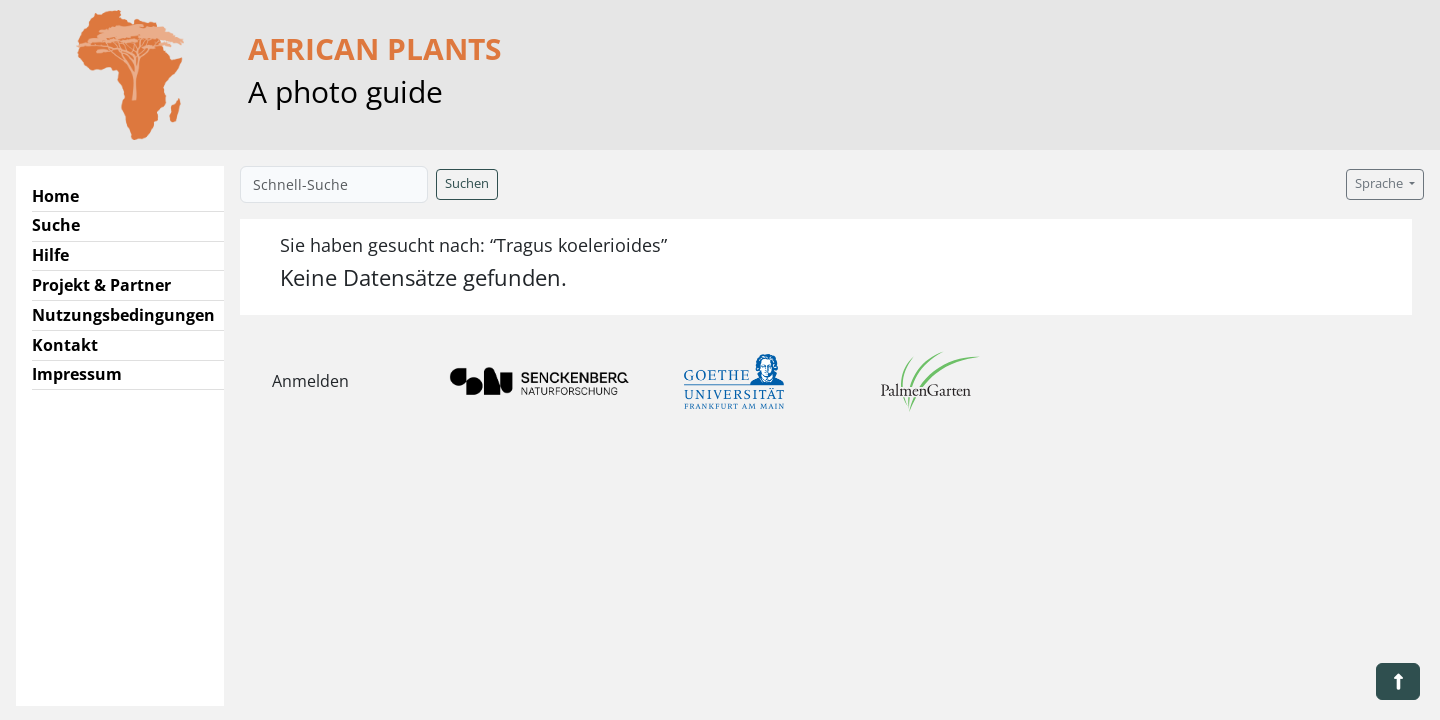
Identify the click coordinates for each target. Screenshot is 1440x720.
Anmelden (310, 381)
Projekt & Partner (101, 285)
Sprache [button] (1380, 183)
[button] (1398, 681)
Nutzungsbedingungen (123, 315)
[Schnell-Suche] (334, 184)
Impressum (77, 374)
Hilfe (50, 255)
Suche (56, 225)
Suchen (467, 183)
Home (55, 196)
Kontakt (65, 345)
